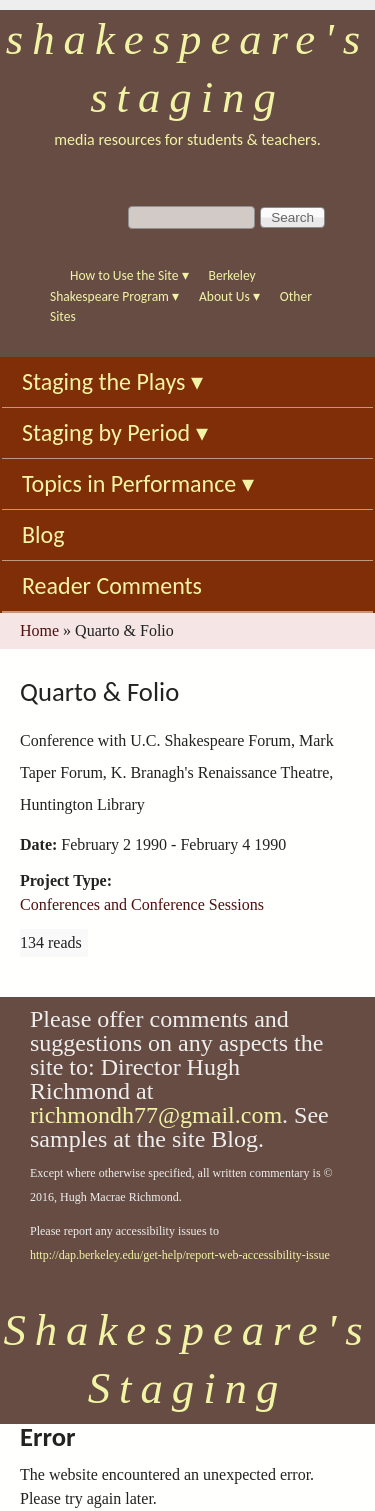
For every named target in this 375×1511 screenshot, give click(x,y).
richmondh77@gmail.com (156, 1115)
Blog (43, 534)
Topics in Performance (138, 483)
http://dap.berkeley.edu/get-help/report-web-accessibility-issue (180, 1255)
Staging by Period (115, 432)
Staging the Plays (112, 381)
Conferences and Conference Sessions (142, 904)
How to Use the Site (129, 275)
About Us (229, 296)
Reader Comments (112, 585)
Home (39, 630)
